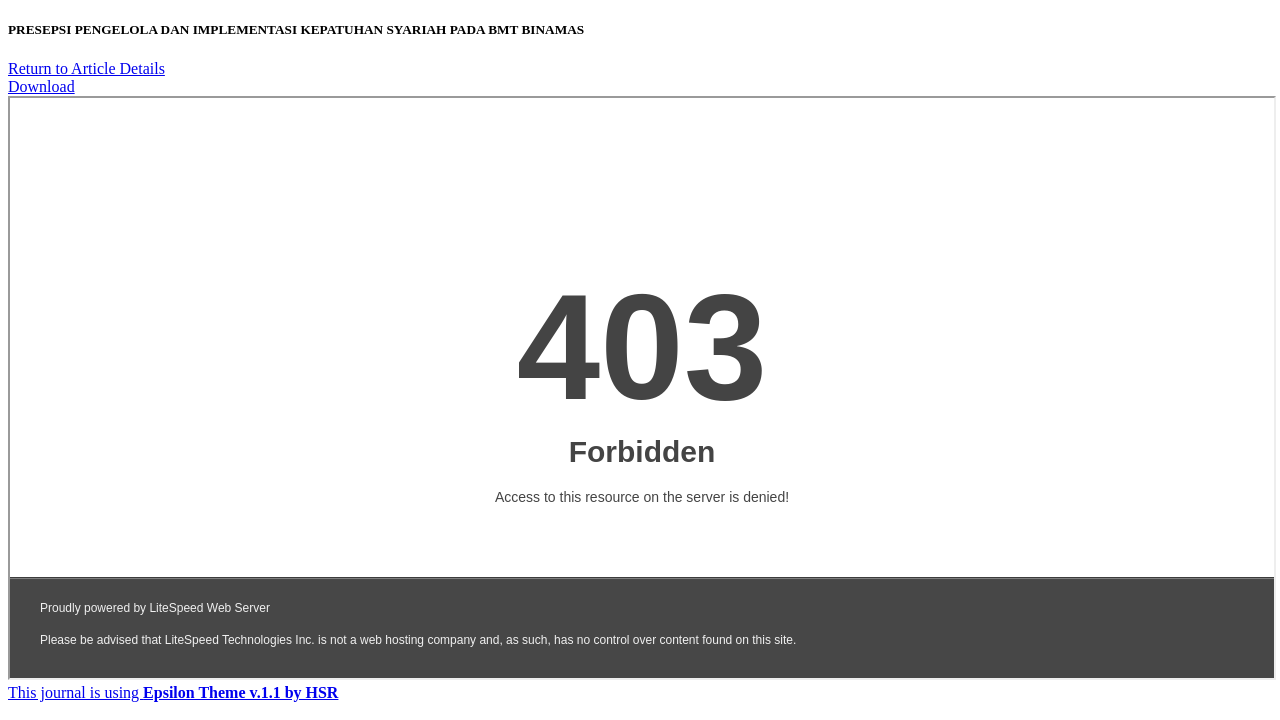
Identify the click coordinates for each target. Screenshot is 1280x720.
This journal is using (173, 692)
